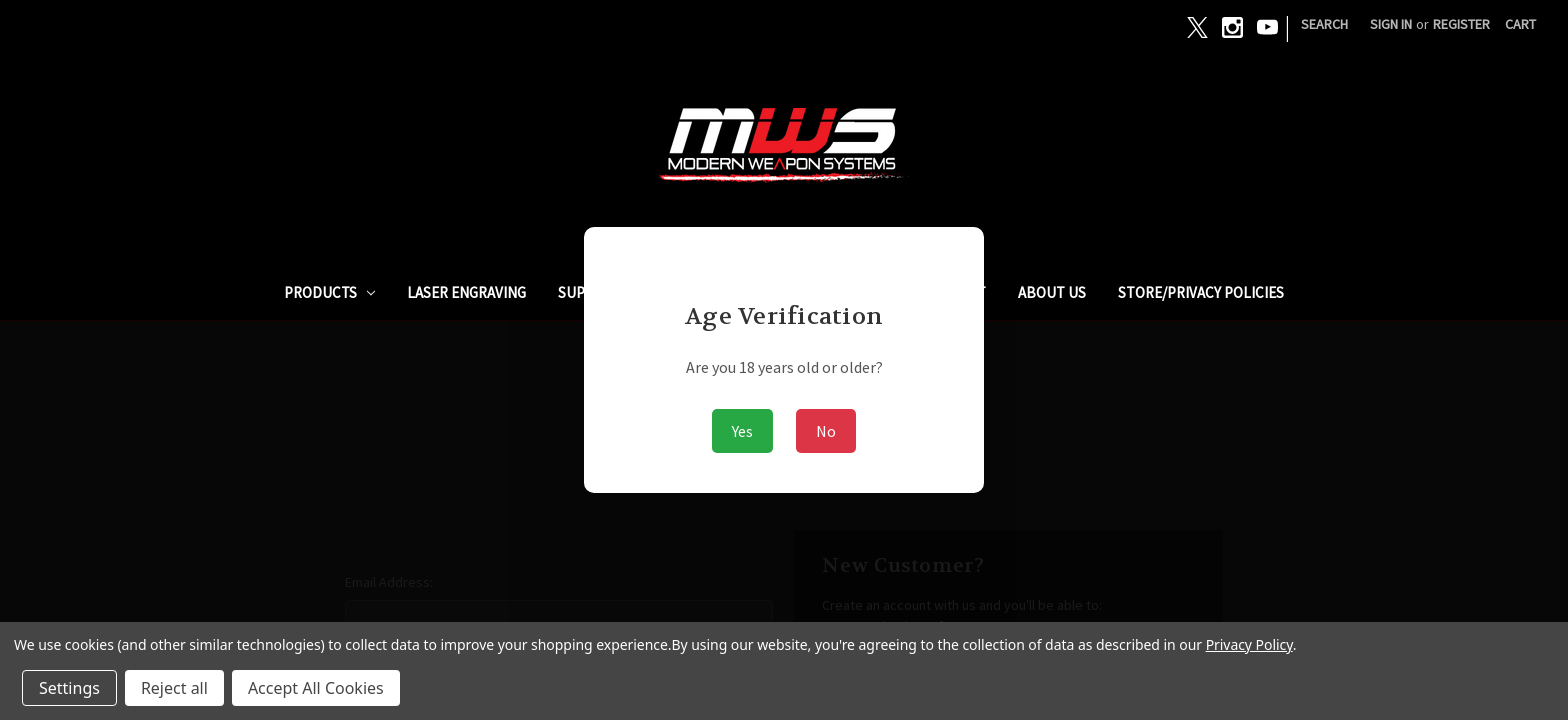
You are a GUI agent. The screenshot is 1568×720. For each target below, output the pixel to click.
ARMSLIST (953, 292)
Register (1461, 24)
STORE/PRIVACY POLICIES (1201, 292)
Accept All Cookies (316, 688)
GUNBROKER (847, 292)
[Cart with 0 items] (1520, 24)
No (826, 431)
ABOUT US (1052, 292)
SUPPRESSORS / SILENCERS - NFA (665, 292)
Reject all (174, 688)
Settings (69, 688)
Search (1324, 24)
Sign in (1391, 24)
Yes (742, 431)
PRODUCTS (330, 292)
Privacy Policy (1249, 644)
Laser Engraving (466, 292)
